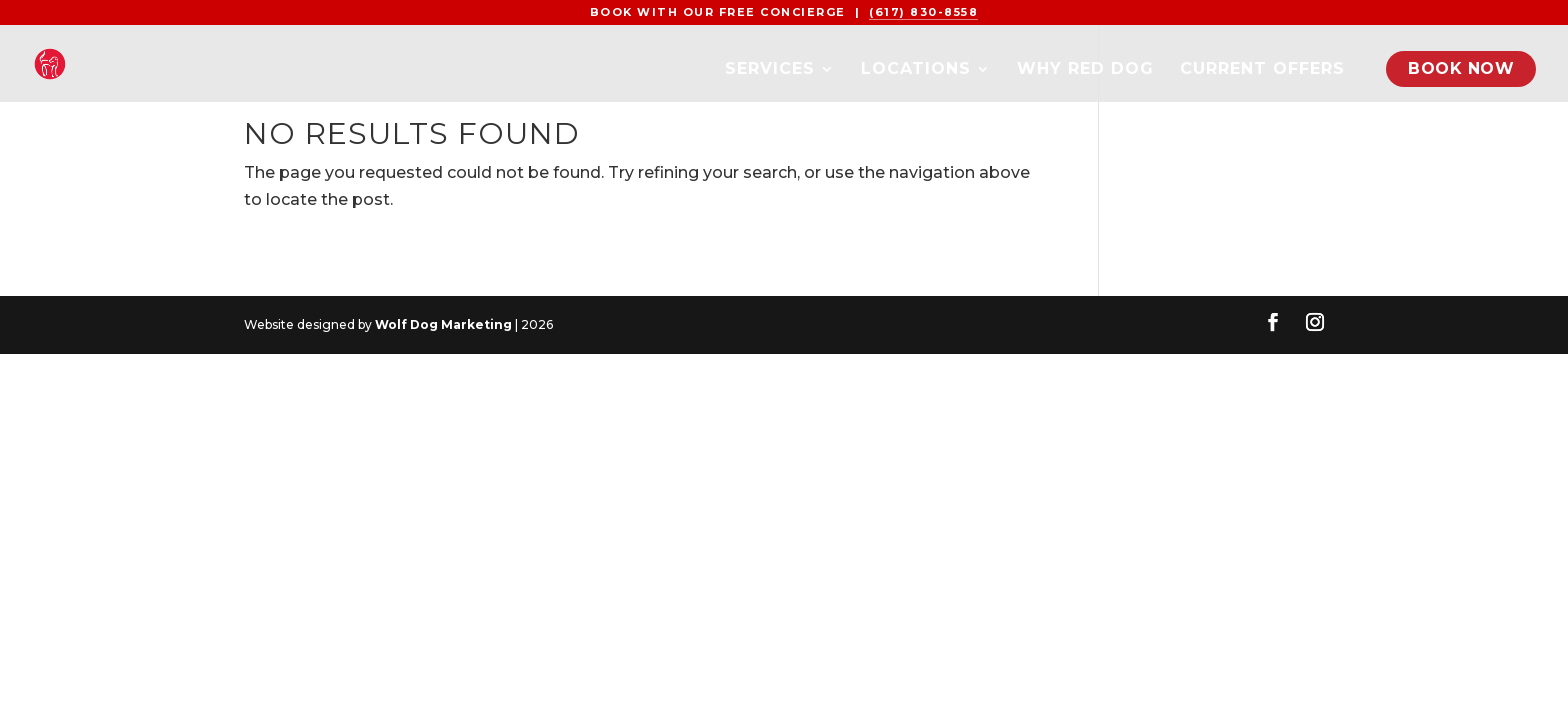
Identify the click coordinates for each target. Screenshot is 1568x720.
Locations (916, 70)
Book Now (1461, 68)
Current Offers (1262, 70)
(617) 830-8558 (923, 12)
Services (770, 70)
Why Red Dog (1085, 70)
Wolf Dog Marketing (443, 324)
